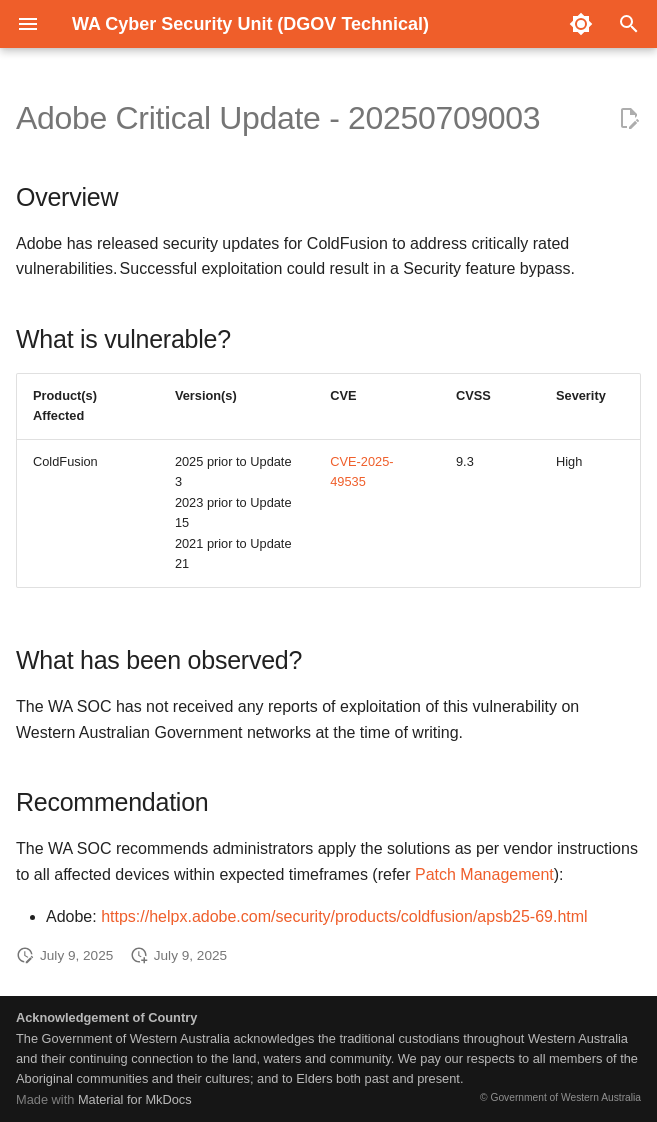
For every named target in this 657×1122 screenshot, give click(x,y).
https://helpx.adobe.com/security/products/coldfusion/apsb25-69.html (344, 916)
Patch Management (484, 874)
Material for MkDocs (135, 1099)
